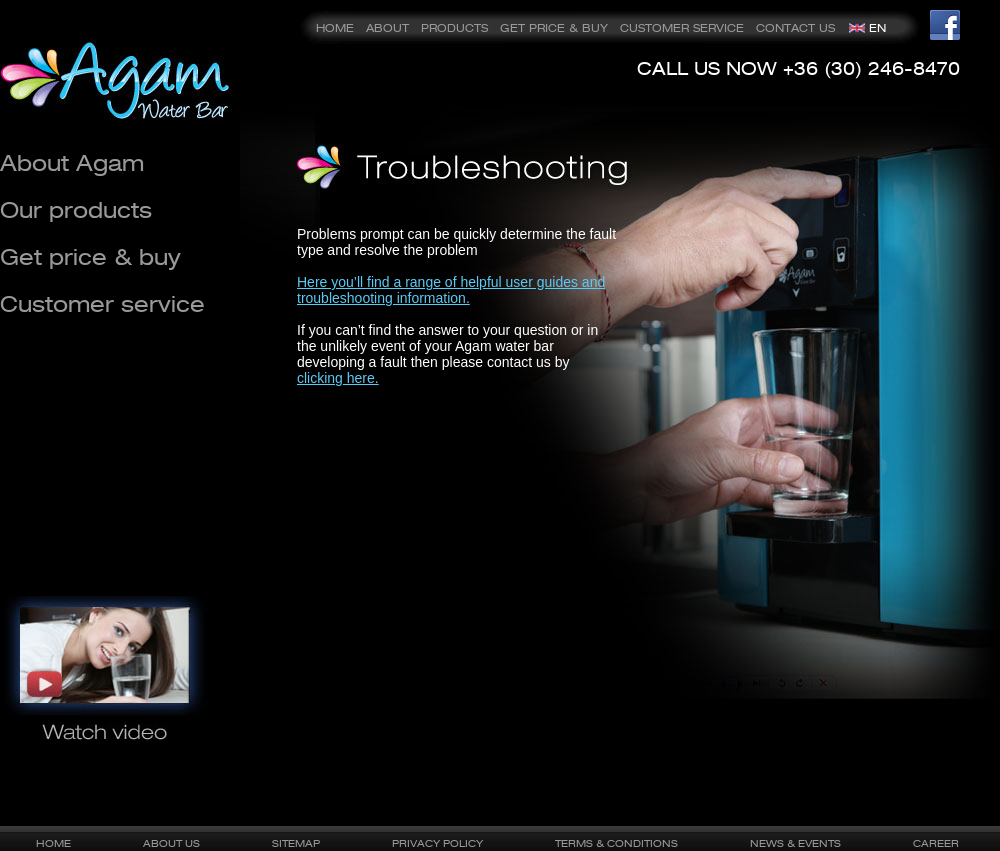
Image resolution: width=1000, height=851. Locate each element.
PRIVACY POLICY (437, 843)
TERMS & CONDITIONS (616, 843)
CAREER (936, 843)
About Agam (72, 162)
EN (877, 28)
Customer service (102, 303)
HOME (335, 28)
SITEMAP (296, 843)
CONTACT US (795, 28)
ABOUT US (171, 843)
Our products (76, 209)
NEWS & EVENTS (795, 843)
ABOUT (387, 28)
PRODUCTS (454, 28)
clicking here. (338, 378)
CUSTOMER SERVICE (682, 28)
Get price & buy (90, 256)
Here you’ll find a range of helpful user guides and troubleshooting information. (451, 290)
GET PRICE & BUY (554, 28)
